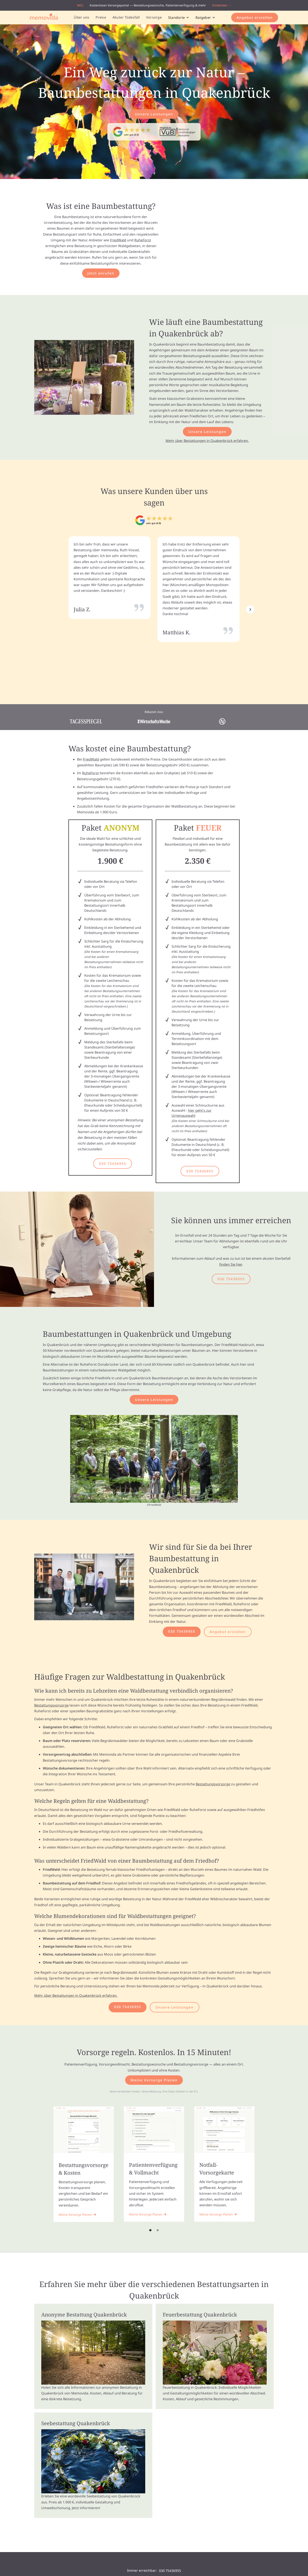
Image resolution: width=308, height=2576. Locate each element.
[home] (44, 17)
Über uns (81, 17)
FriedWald (118, 240)
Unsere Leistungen (154, 114)
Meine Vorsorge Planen (154, 2080)
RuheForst (142, 240)
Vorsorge (154, 17)
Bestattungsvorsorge (51, 1705)
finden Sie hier (230, 1264)
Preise (101, 17)
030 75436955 (112, 1163)
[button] (178, 17)
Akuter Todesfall (126, 17)
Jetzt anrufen (100, 273)
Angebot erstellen (255, 17)
